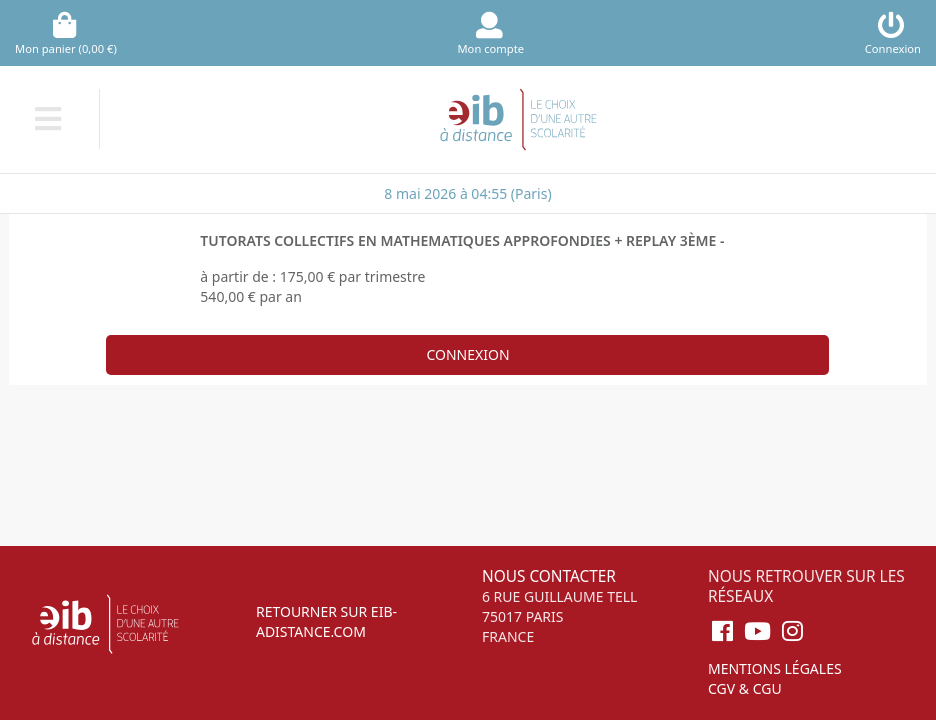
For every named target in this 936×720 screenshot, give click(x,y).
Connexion (467, 354)
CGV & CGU (745, 688)
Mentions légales (775, 668)
